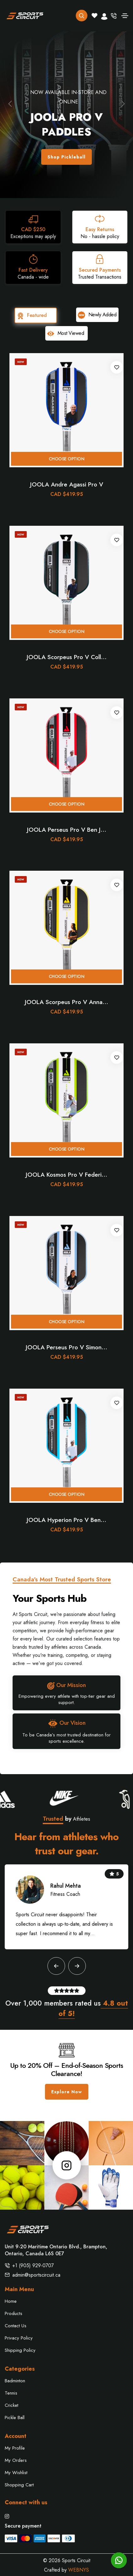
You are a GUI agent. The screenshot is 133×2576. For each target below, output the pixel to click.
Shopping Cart (19, 2484)
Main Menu (19, 2289)
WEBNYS (78, 2569)
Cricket (11, 2405)
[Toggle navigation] (124, 16)
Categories (20, 2369)
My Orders (16, 2460)
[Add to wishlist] (116, 367)
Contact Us (15, 2325)
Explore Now (66, 2092)
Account (15, 2436)
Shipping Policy (20, 2350)
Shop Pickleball (66, 157)
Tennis (11, 2393)
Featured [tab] (32, 315)
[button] (10, 103)
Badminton (15, 2380)
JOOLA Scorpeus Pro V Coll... (67, 657)
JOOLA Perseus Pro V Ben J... (66, 829)
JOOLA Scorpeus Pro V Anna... (66, 1002)
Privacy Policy (19, 2337)
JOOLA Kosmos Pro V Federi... (66, 1174)
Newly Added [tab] (97, 314)
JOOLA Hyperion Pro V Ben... (66, 1520)
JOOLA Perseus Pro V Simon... (66, 1347)
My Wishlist (16, 2472)
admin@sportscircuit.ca (36, 2275)
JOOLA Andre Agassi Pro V (66, 484)
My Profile (15, 2448)
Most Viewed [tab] (65, 333)
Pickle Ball (15, 2417)
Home (11, 2301)
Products (13, 2313)
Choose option (67, 459)
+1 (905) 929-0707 (33, 2265)
